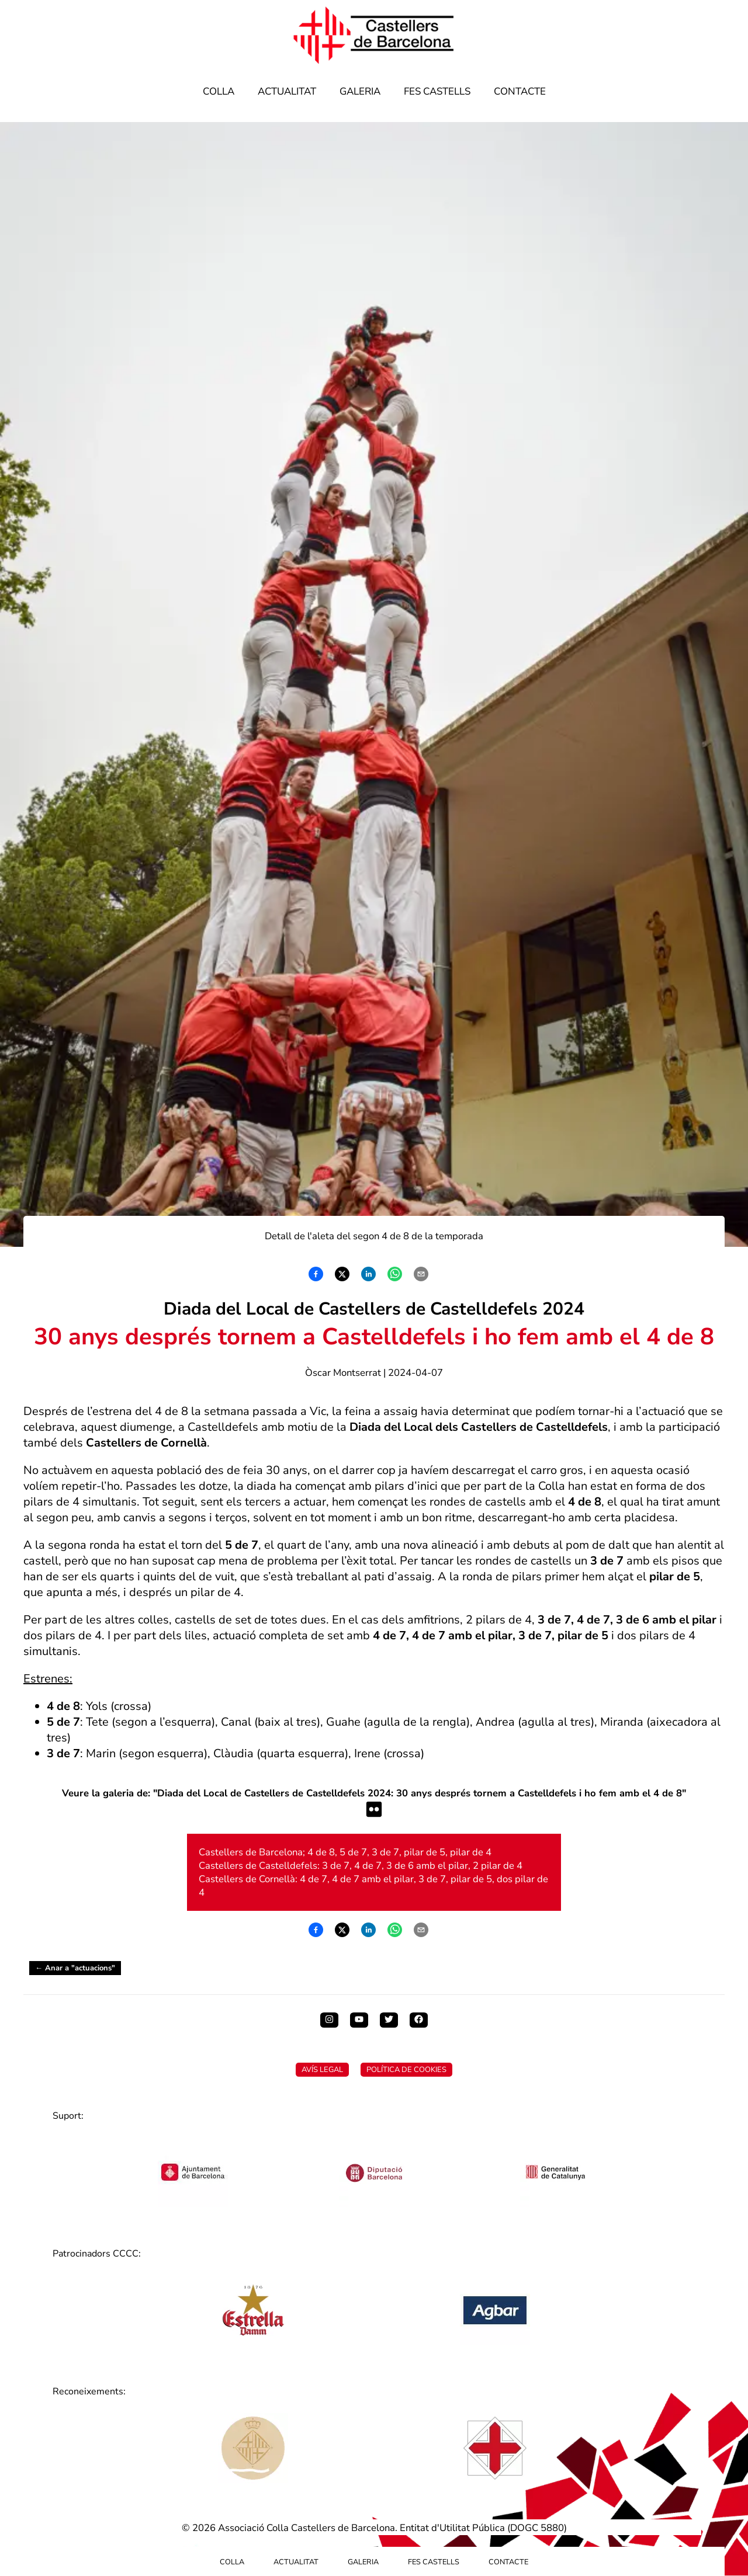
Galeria (360, 91)
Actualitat (287, 91)
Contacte (520, 91)
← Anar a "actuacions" (75, 1968)
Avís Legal (322, 2069)
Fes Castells (437, 91)
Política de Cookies (406, 2069)
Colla (218, 91)
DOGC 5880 (537, 2528)
